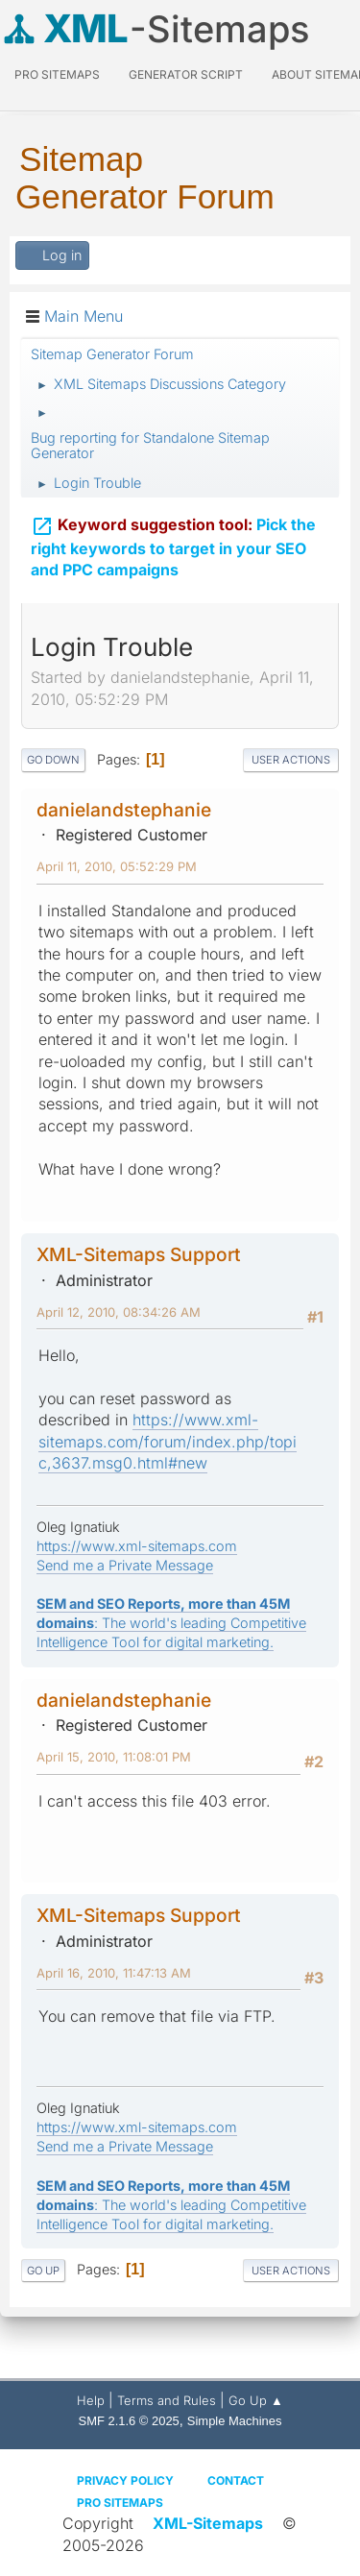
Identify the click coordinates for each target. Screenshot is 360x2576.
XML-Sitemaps (208, 2523)
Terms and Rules (166, 2400)
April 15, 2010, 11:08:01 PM (113, 1756)
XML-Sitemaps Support (138, 1254)
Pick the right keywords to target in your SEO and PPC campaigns (173, 543)
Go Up (43, 2270)
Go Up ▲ (255, 2400)
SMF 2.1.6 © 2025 (129, 2421)
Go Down (53, 759)
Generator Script (186, 74)
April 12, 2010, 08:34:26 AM (118, 1312)
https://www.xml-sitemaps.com (136, 1546)
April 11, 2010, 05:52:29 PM (116, 866)
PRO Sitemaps (57, 74)
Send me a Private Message (124, 1565)
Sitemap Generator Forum (145, 177)
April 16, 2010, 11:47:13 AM (113, 1973)
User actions (291, 759)
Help (91, 2400)
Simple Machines (234, 2421)
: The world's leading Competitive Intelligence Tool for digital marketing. (171, 1622)
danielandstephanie (123, 809)
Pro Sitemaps (120, 2502)
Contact (235, 2480)
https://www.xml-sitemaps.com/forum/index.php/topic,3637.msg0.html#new (167, 1441)
